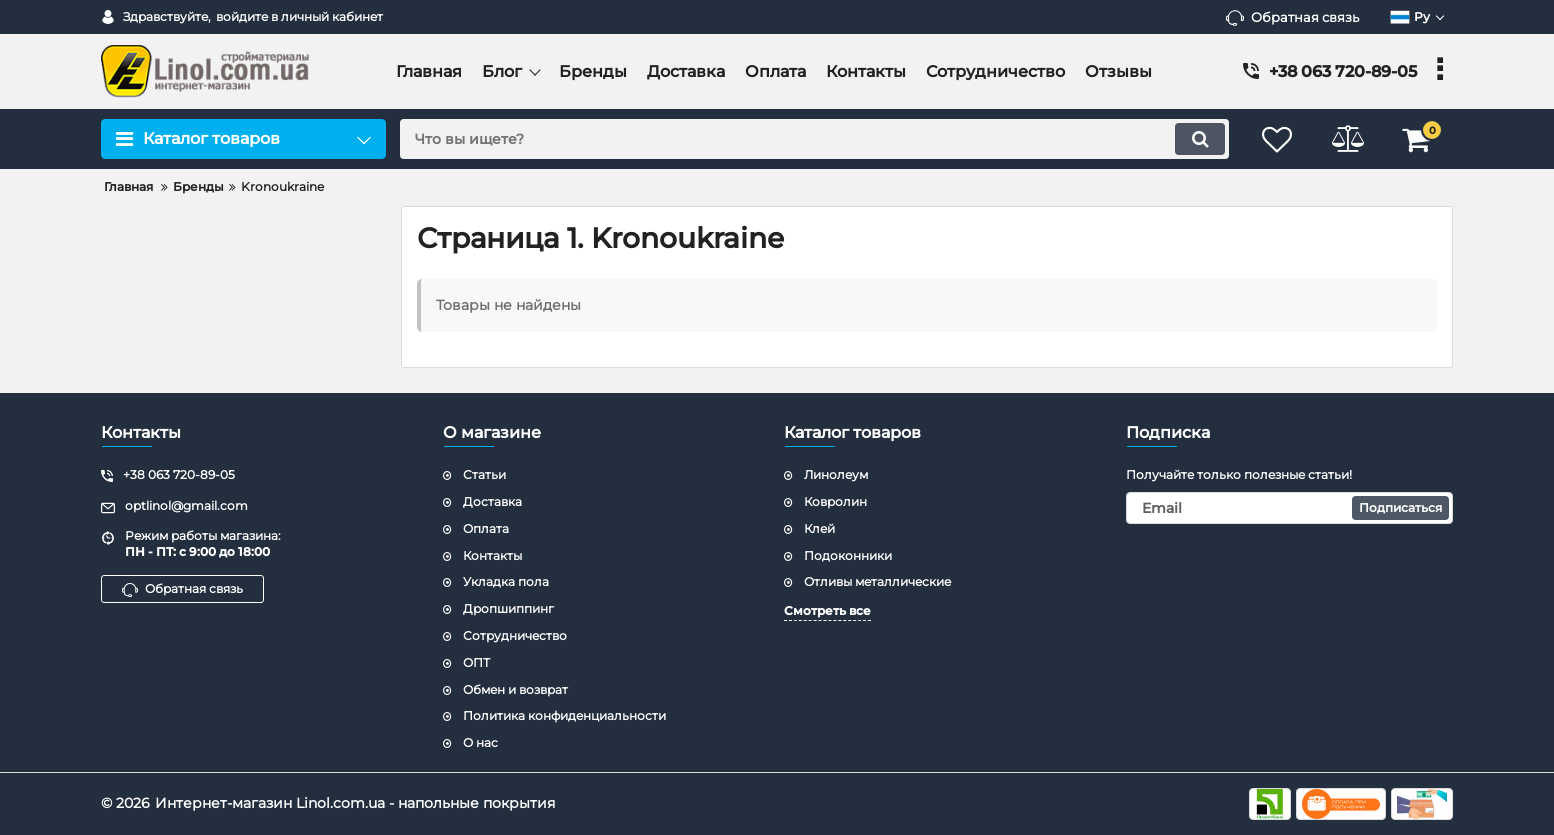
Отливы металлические (877, 581)
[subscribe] (1290, 508)
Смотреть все (827, 610)
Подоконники (848, 555)
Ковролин (835, 501)
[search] (814, 139)
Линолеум (836, 474)
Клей (819, 528)
